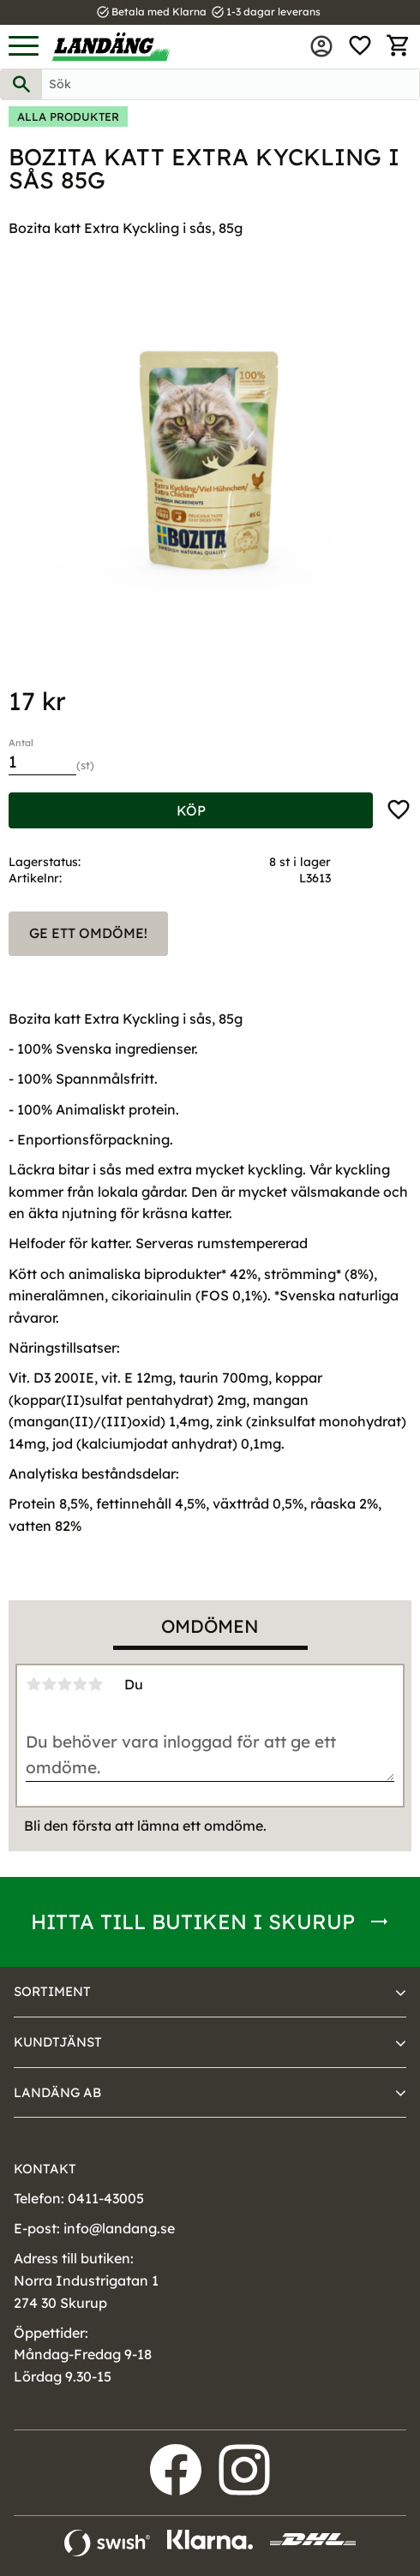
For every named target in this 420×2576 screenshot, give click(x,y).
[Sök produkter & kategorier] (230, 84)
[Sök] (21, 84)
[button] (24, 47)
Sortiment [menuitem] (52, 1991)
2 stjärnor (49, 1684)
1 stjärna (33, 1684)
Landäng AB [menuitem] (57, 2092)
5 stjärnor (95, 1684)
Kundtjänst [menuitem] (58, 2042)
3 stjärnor (64, 1684)
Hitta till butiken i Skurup (193, 1921)
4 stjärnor (79, 1684)
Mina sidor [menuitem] (321, 46)
